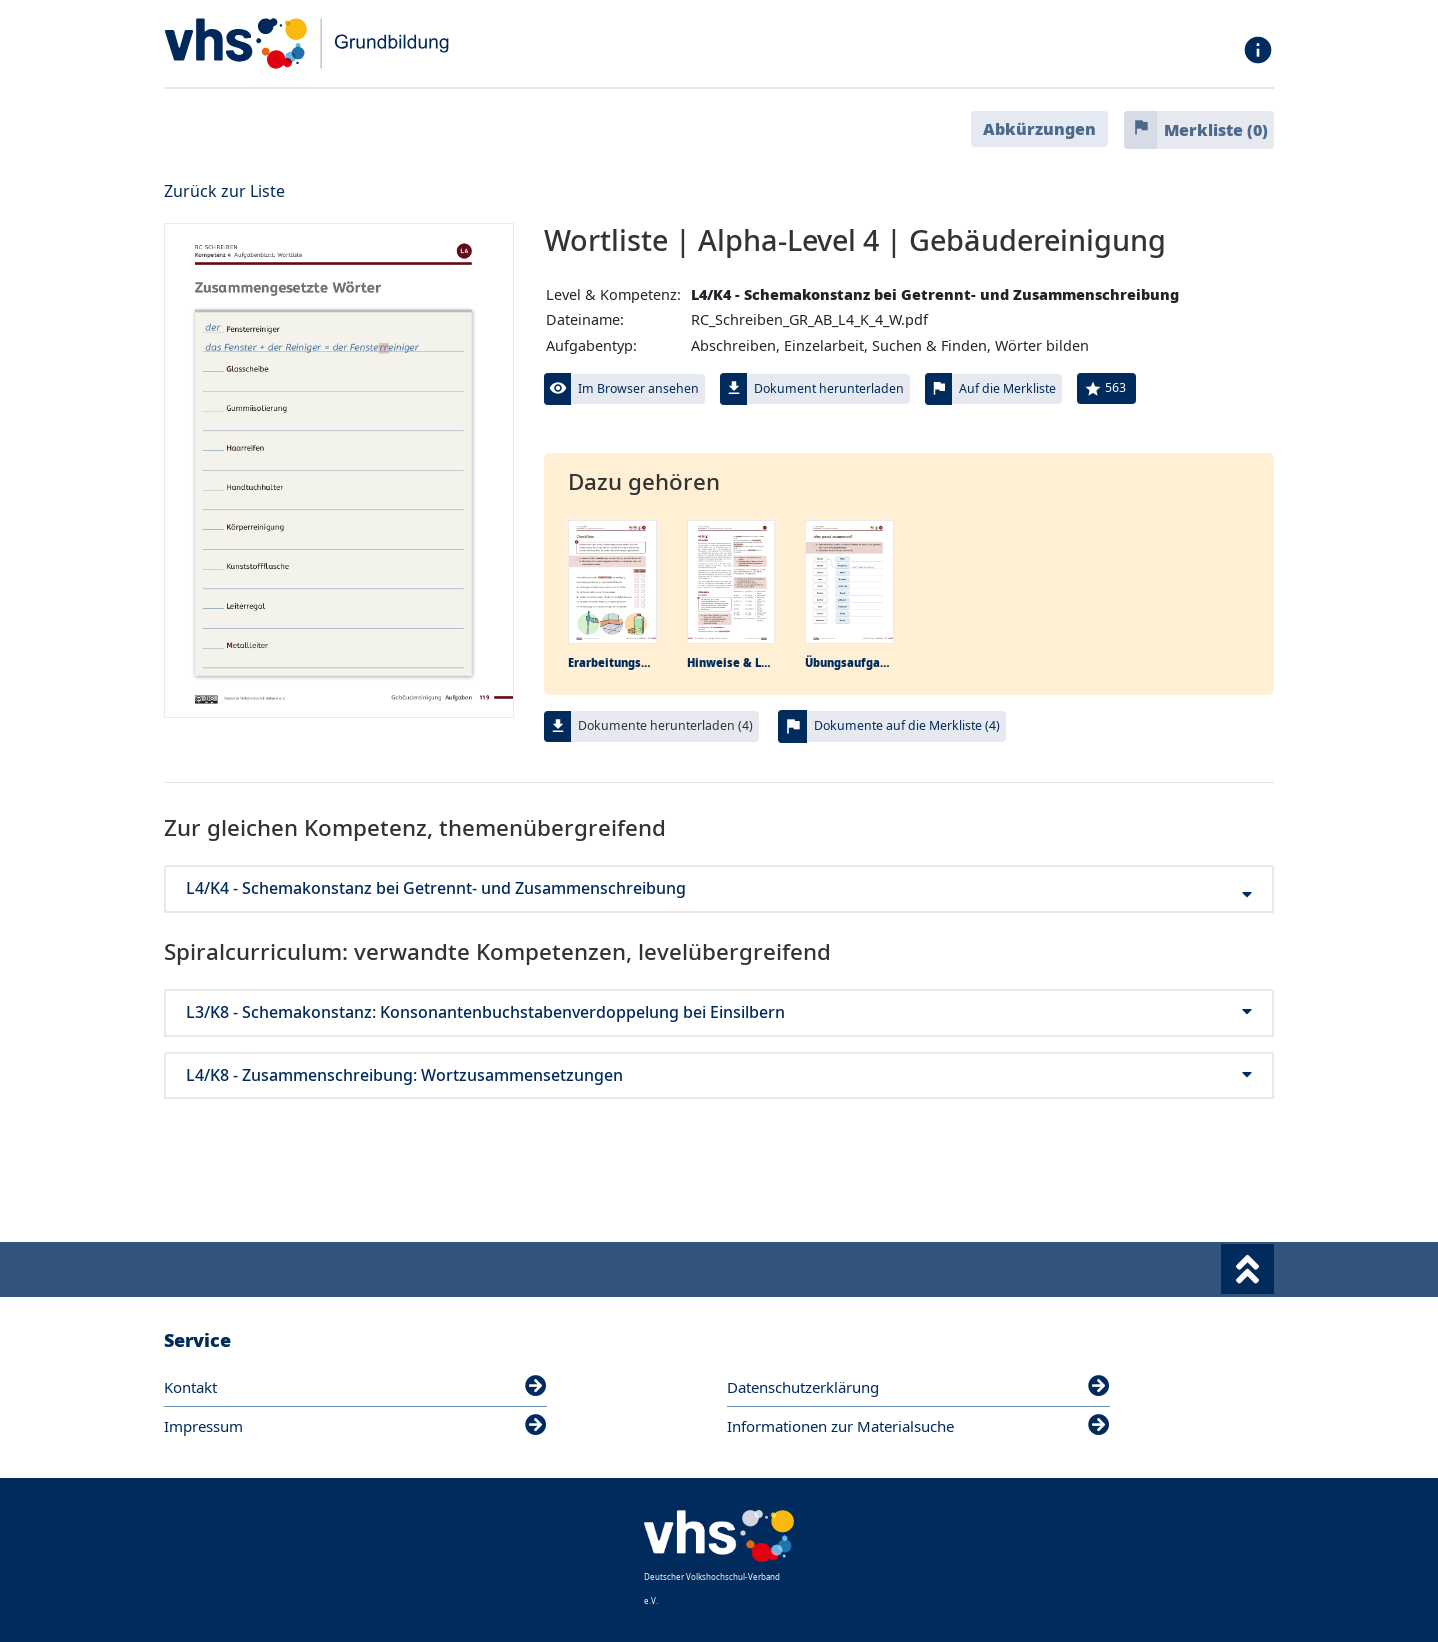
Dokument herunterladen (829, 388)
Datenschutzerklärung (918, 1387)
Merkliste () (1216, 130)
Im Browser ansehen (638, 388)
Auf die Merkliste (1007, 388)
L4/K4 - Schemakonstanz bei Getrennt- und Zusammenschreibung (719, 888)
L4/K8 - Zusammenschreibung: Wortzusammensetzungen (719, 1075)
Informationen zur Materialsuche (918, 1426)
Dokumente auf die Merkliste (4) (907, 725)
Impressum (355, 1426)
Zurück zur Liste (224, 191)
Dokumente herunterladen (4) (665, 725)
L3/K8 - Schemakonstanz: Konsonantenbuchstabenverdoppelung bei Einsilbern (719, 1012)
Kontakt (355, 1387)
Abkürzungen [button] (1039, 129)
